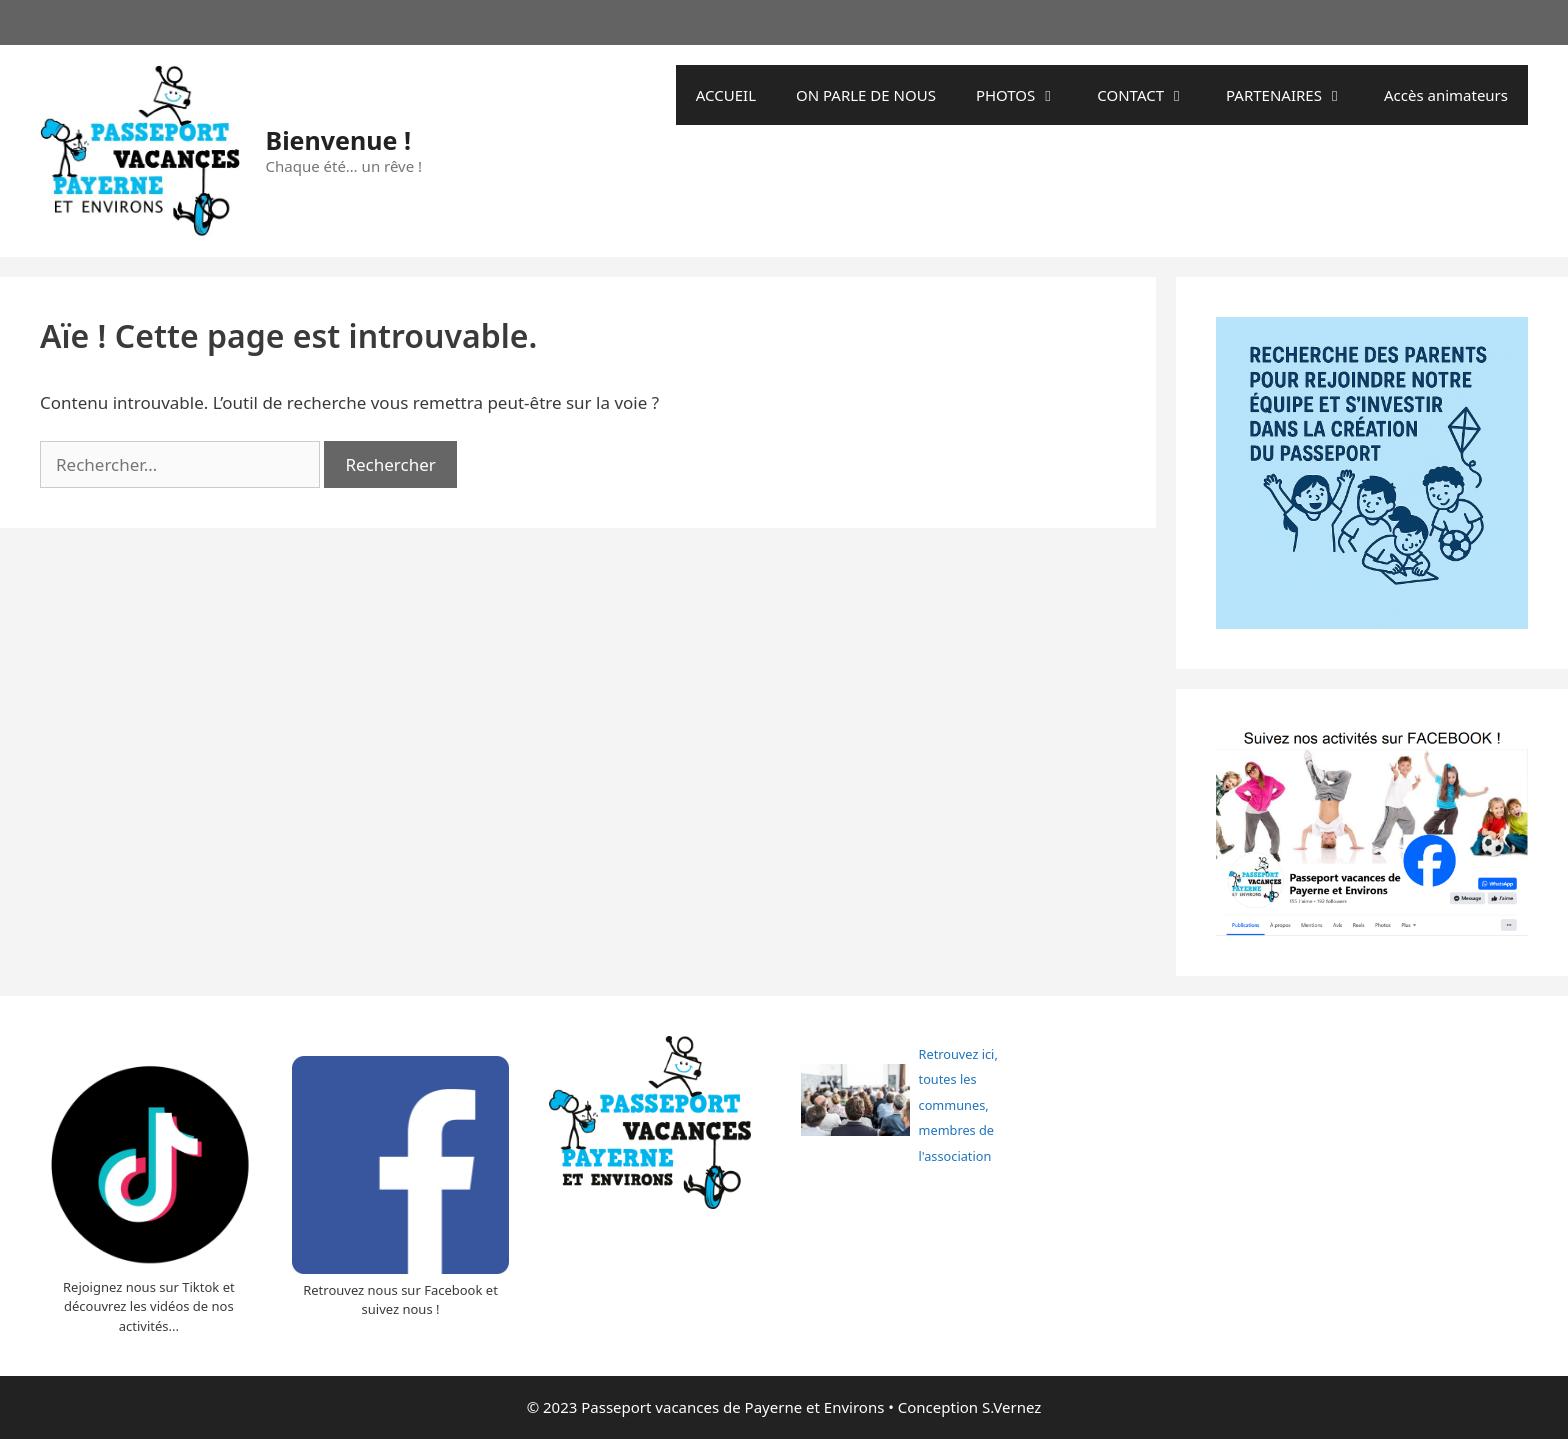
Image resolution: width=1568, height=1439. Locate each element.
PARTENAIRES (1295, 95)
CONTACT (1151, 95)
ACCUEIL (726, 95)
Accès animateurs (1446, 95)
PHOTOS (1026, 95)
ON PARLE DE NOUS (866, 95)
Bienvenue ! (338, 140)
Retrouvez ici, (958, 1054)
